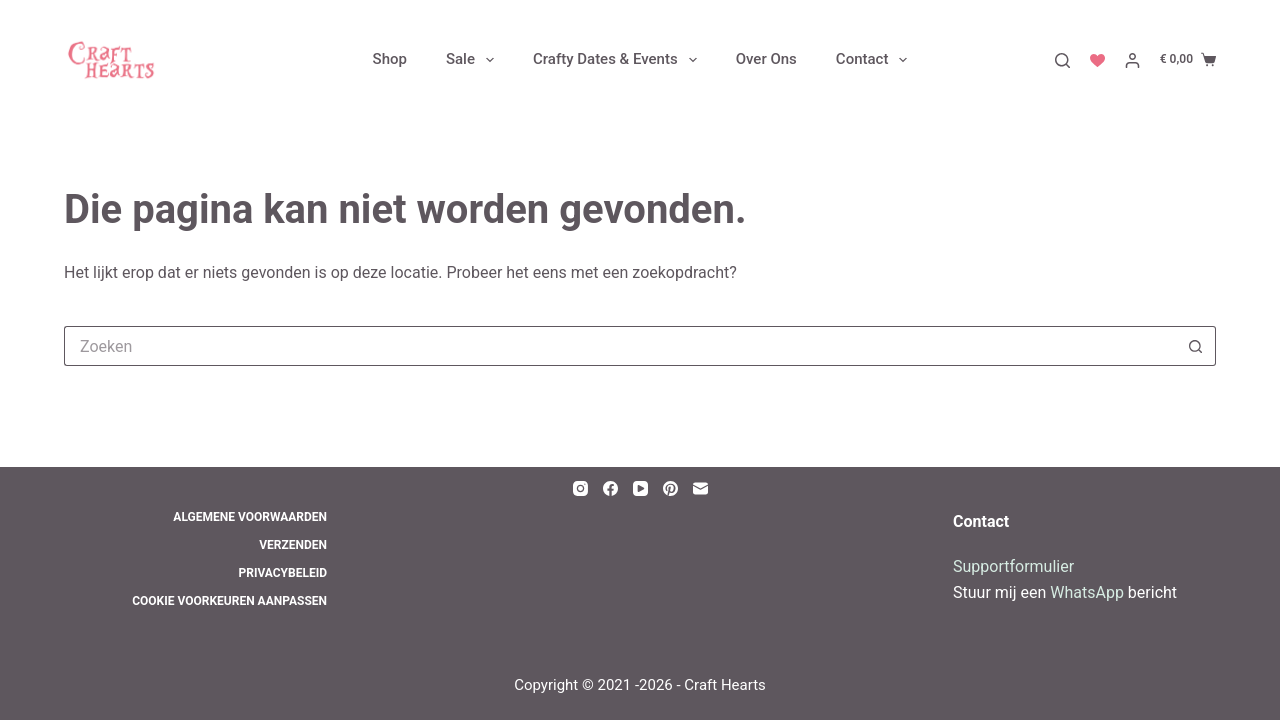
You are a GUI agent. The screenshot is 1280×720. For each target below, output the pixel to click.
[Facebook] (610, 488)
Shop (390, 60)
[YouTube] (640, 488)
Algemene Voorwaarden (250, 517)
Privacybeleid (282, 573)
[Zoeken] (1062, 60)
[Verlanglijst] (1097, 60)
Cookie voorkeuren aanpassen (229, 601)
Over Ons (766, 60)
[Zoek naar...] (620, 346)
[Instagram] (580, 488)
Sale (474, 60)
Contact (876, 60)
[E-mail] (700, 488)
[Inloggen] (1132, 60)
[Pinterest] (670, 488)
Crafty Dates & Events (619, 60)
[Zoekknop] (1196, 346)
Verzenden (293, 545)
